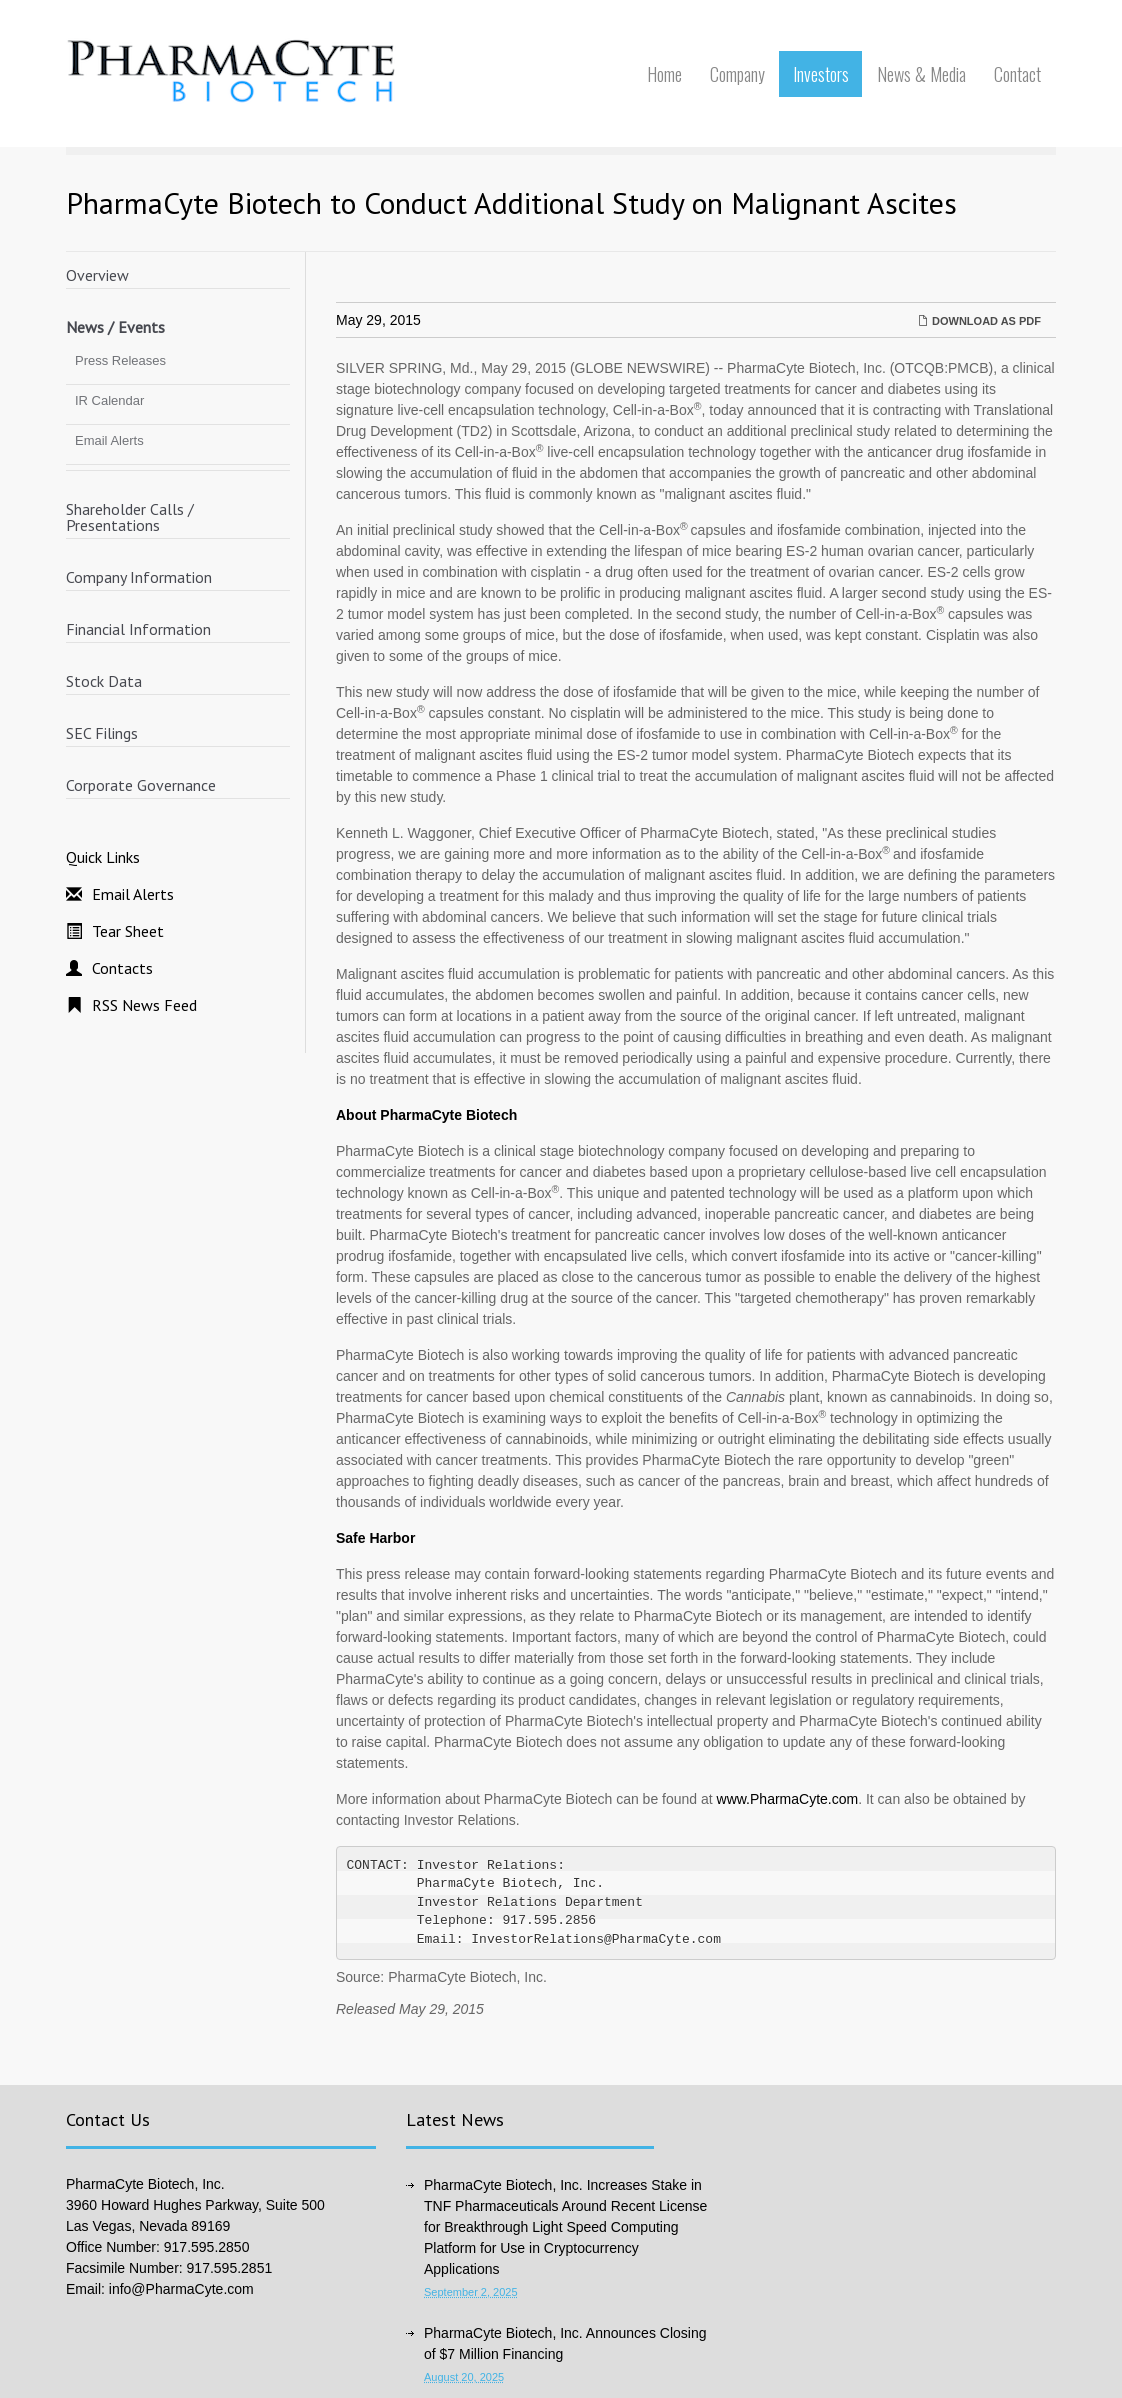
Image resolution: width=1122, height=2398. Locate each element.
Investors (821, 74)
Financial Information (138, 629)
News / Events (115, 327)
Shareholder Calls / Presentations (130, 517)
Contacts (122, 968)
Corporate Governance (141, 785)
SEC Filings (102, 733)
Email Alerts (109, 440)
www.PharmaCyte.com (788, 1799)
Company (737, 74)
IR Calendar (109, 400)
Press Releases (120, 360)
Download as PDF (979, 321)
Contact (1017, 74)
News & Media (921, 74)
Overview (97, 275)
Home (664, 74)
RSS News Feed (144, 1005)
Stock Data (104, 681)
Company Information (139, 577)
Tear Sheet (128, 931)
